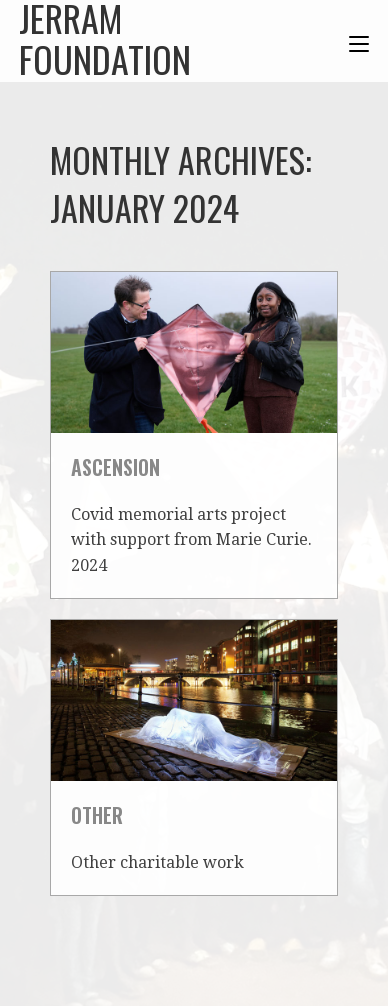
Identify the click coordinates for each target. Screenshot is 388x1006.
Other (97, 815)
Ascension (115, 467)
